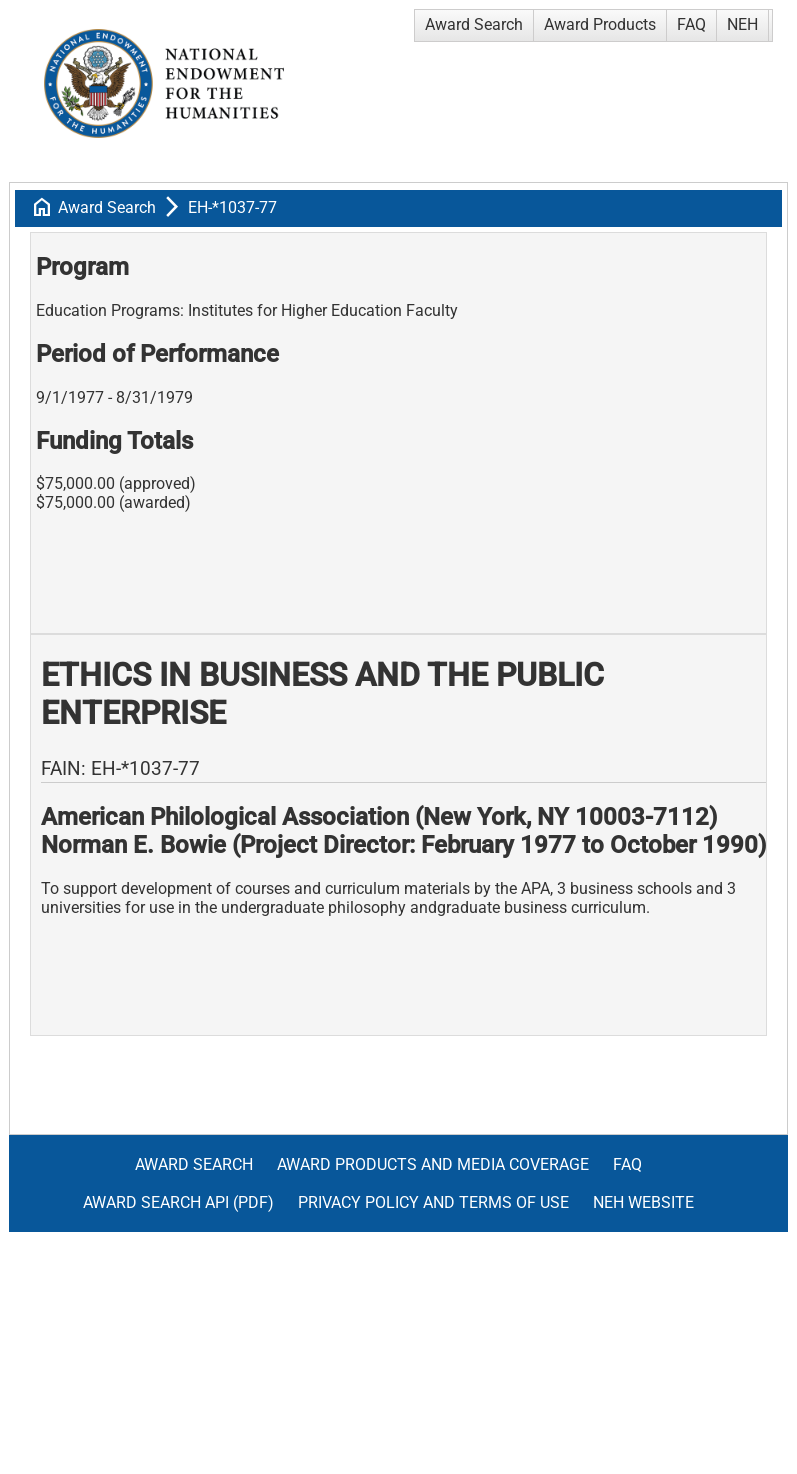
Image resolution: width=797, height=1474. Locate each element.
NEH (742, 24)
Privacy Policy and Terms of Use (433, 1202)
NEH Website (643, 1202)
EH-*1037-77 (232, 207)
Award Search (474, 24)
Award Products (600, 24)
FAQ (691, 24)
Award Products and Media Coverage (433, 1164)
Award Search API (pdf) (178, 1202)
